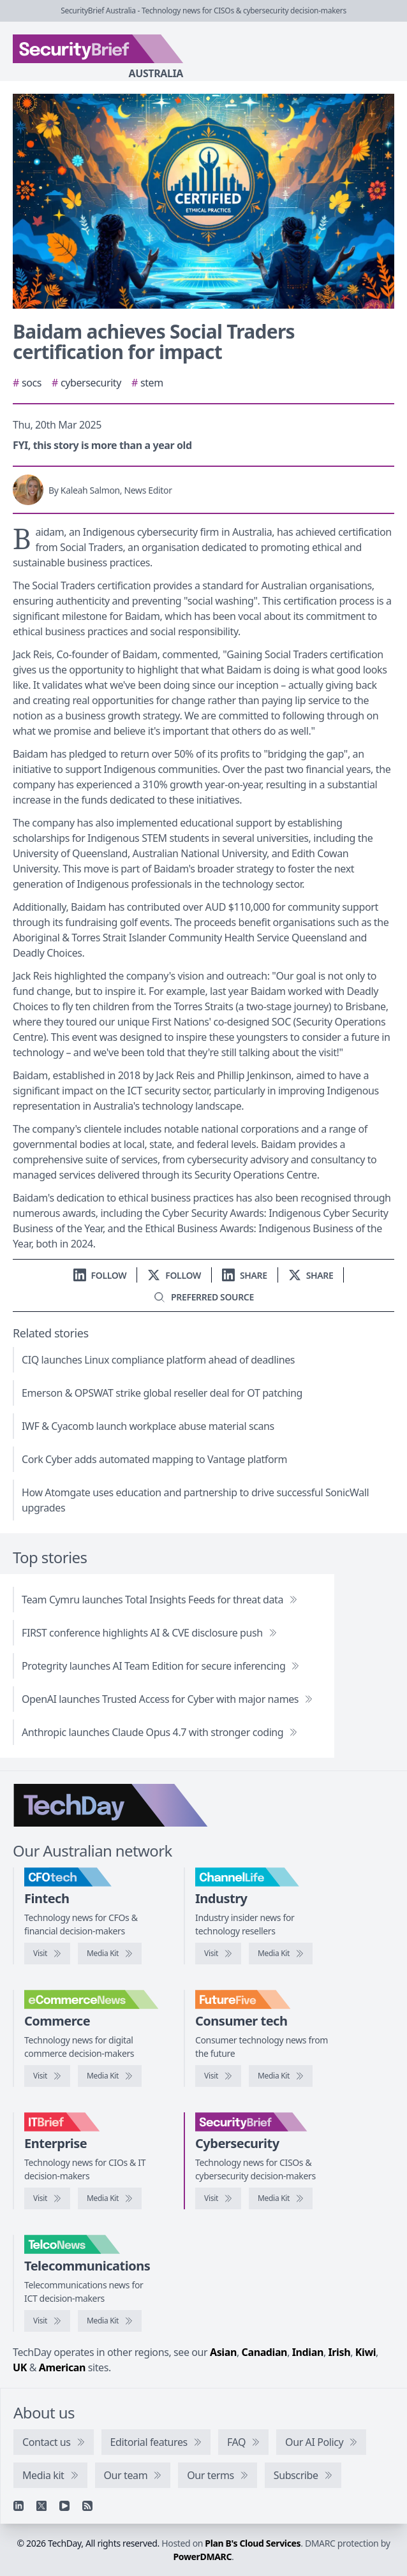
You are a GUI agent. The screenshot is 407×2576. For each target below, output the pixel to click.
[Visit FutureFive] (218, 2076)
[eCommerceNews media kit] (110, 2076)
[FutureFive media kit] (281, 2076)
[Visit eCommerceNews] (47, 2076)
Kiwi (365, 2352)
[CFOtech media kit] (110, 1953)
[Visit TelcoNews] (47, 2321)
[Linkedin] (18, 2506)
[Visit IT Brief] (47, 2198)
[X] (41, 2506)
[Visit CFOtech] (47, 1953)
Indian (307, 2352)
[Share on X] (311, 1275)
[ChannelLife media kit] (281, 1953)
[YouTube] (64, 2506)
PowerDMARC (203, 2556)
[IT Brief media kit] (110, 2198)
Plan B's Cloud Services (252, 2543)
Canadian (265, 2352)
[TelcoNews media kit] (110, 2321)
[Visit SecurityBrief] (218, 2198)
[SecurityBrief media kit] (281, 2198)
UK (20, 2367)
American (62, 2367)
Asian (223, 2352)
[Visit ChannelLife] (218, 1953)
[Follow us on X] (174, 1275)
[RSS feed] (87, 2506)
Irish (340, 2352)
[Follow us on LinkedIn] (100, 1275)
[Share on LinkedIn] (245, 1275)
